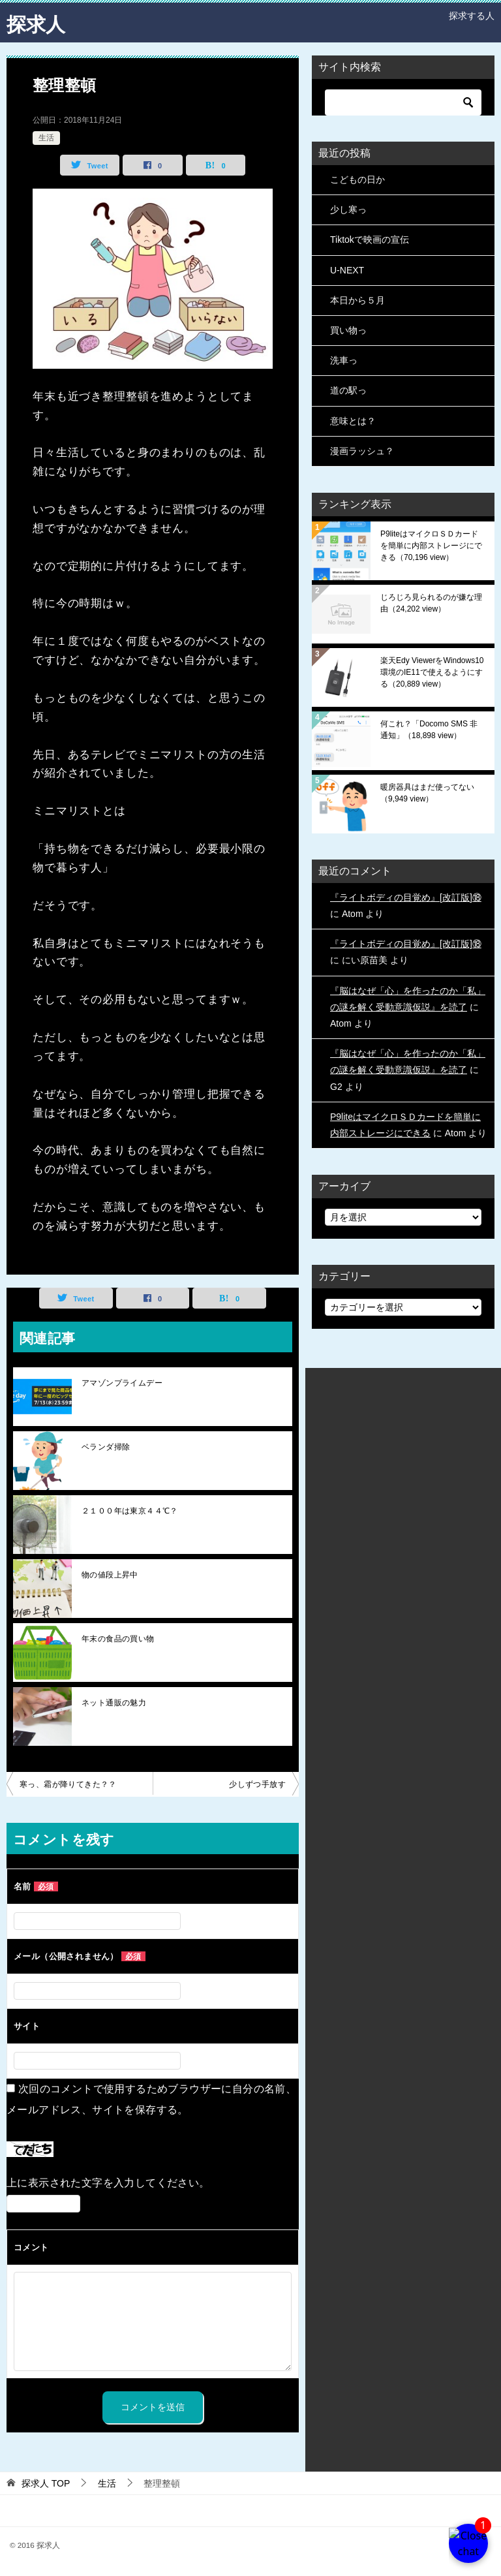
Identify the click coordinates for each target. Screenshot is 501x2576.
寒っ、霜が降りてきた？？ (68, 1784)
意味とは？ (353, 421)
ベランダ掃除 (106, 1446)
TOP (46, 2483)
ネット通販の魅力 (114, 1702)
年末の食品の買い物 (118, 1638)
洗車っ (343, 360)
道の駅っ (348, 390)
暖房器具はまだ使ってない (427, 793)
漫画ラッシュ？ (362, 451)
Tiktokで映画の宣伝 (369, 239)
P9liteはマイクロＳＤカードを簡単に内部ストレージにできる (431, 545)
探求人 (36, 22)
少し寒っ (348, 209)
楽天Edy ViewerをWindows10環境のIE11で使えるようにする (432, 672)
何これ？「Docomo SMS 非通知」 (429, 729)
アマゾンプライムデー (122, 1383)
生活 (46, 137)
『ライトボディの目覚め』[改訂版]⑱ (405, 897)
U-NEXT (347, 270)
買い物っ (348, 330)
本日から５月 (357, 300)
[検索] (403, 102)
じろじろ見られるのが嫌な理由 (431, 603)
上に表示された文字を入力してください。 (108, 2182)
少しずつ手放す (257, 1784)
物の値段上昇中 (110, 1574)
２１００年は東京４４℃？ (130, 1510)
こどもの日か (357, 179)
